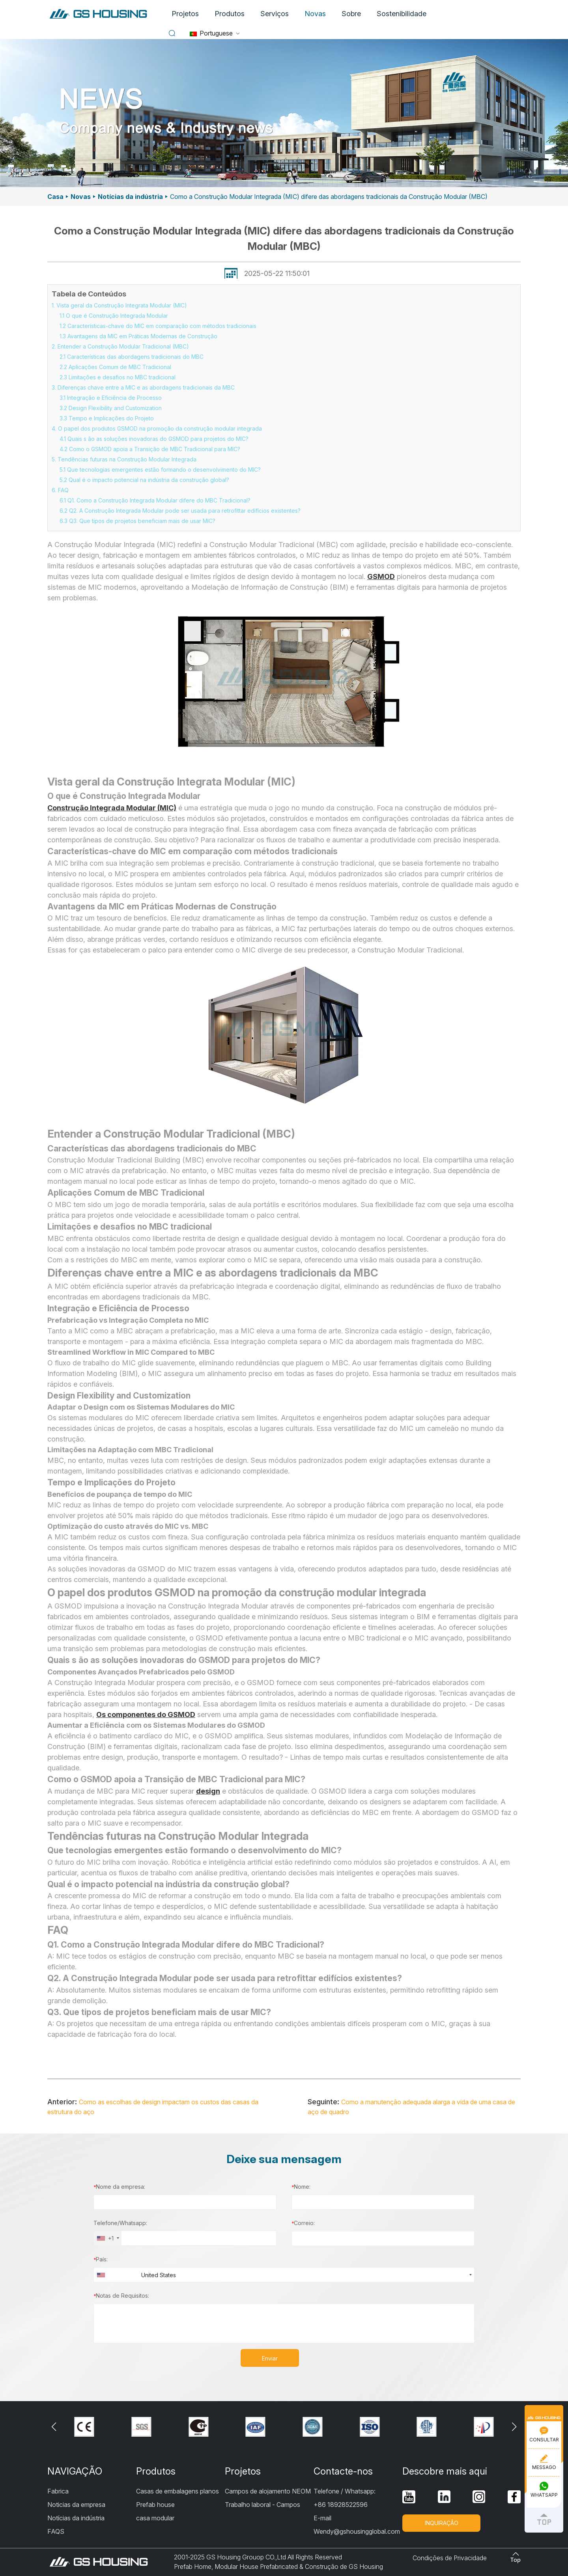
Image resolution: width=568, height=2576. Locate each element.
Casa (55, 197)
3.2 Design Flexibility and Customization (111, 408)
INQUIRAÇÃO (441, 2523)
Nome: (300, 2186)
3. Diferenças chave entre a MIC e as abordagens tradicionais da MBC (143, 387)
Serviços (274, 13)
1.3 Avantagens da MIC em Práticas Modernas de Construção (138, 336)
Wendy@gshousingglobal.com (357, 2531)
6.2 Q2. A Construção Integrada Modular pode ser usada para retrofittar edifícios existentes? (180, 510)
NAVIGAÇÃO (74, 2471)
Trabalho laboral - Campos (262, 2505)
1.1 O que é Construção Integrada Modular (114, 315)
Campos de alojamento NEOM (268, 2491)
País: (100, 2259)
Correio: (303, 2223)
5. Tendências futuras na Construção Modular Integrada (124, 459)
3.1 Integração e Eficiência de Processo (111, 397)
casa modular (155, 2518)
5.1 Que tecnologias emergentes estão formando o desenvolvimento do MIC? (160, 469)
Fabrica (58, 2491)
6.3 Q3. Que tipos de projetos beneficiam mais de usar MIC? (137, 520)
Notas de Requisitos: (121, 2295)
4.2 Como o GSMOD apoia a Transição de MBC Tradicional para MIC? (150, 449)
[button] (514, 2426)
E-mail (322, 2518)
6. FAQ (60, 490)
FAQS (55, 2531)
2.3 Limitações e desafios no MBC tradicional (118, 377)
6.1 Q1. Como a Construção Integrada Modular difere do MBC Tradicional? (155, 500)
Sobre (351, 13)
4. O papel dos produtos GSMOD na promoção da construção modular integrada (157, 428)
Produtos (230, 13)
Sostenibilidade (401, 13)
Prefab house (155, 2505)
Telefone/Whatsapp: (120, 2223)
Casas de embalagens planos (177, 2491)
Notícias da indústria (130, 197)
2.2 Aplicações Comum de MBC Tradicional (115, 367)
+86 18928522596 (341, 2505)
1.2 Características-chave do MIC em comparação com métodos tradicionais (158, 325)
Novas (315, 13)
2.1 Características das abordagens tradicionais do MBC (132, 356)
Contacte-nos (343, 2471)
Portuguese (211, 33)
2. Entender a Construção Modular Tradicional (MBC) (120, 346)
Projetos (185, 13)
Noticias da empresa (76, 2505)
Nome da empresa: (119, 2186)
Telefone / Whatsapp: (345, 2491)
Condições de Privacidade (450, 2558)
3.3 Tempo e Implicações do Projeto (107, 418)
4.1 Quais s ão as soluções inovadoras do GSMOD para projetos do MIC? (154, 438)
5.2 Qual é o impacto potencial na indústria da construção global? (144, 479)
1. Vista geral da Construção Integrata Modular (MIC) (119, 305)
